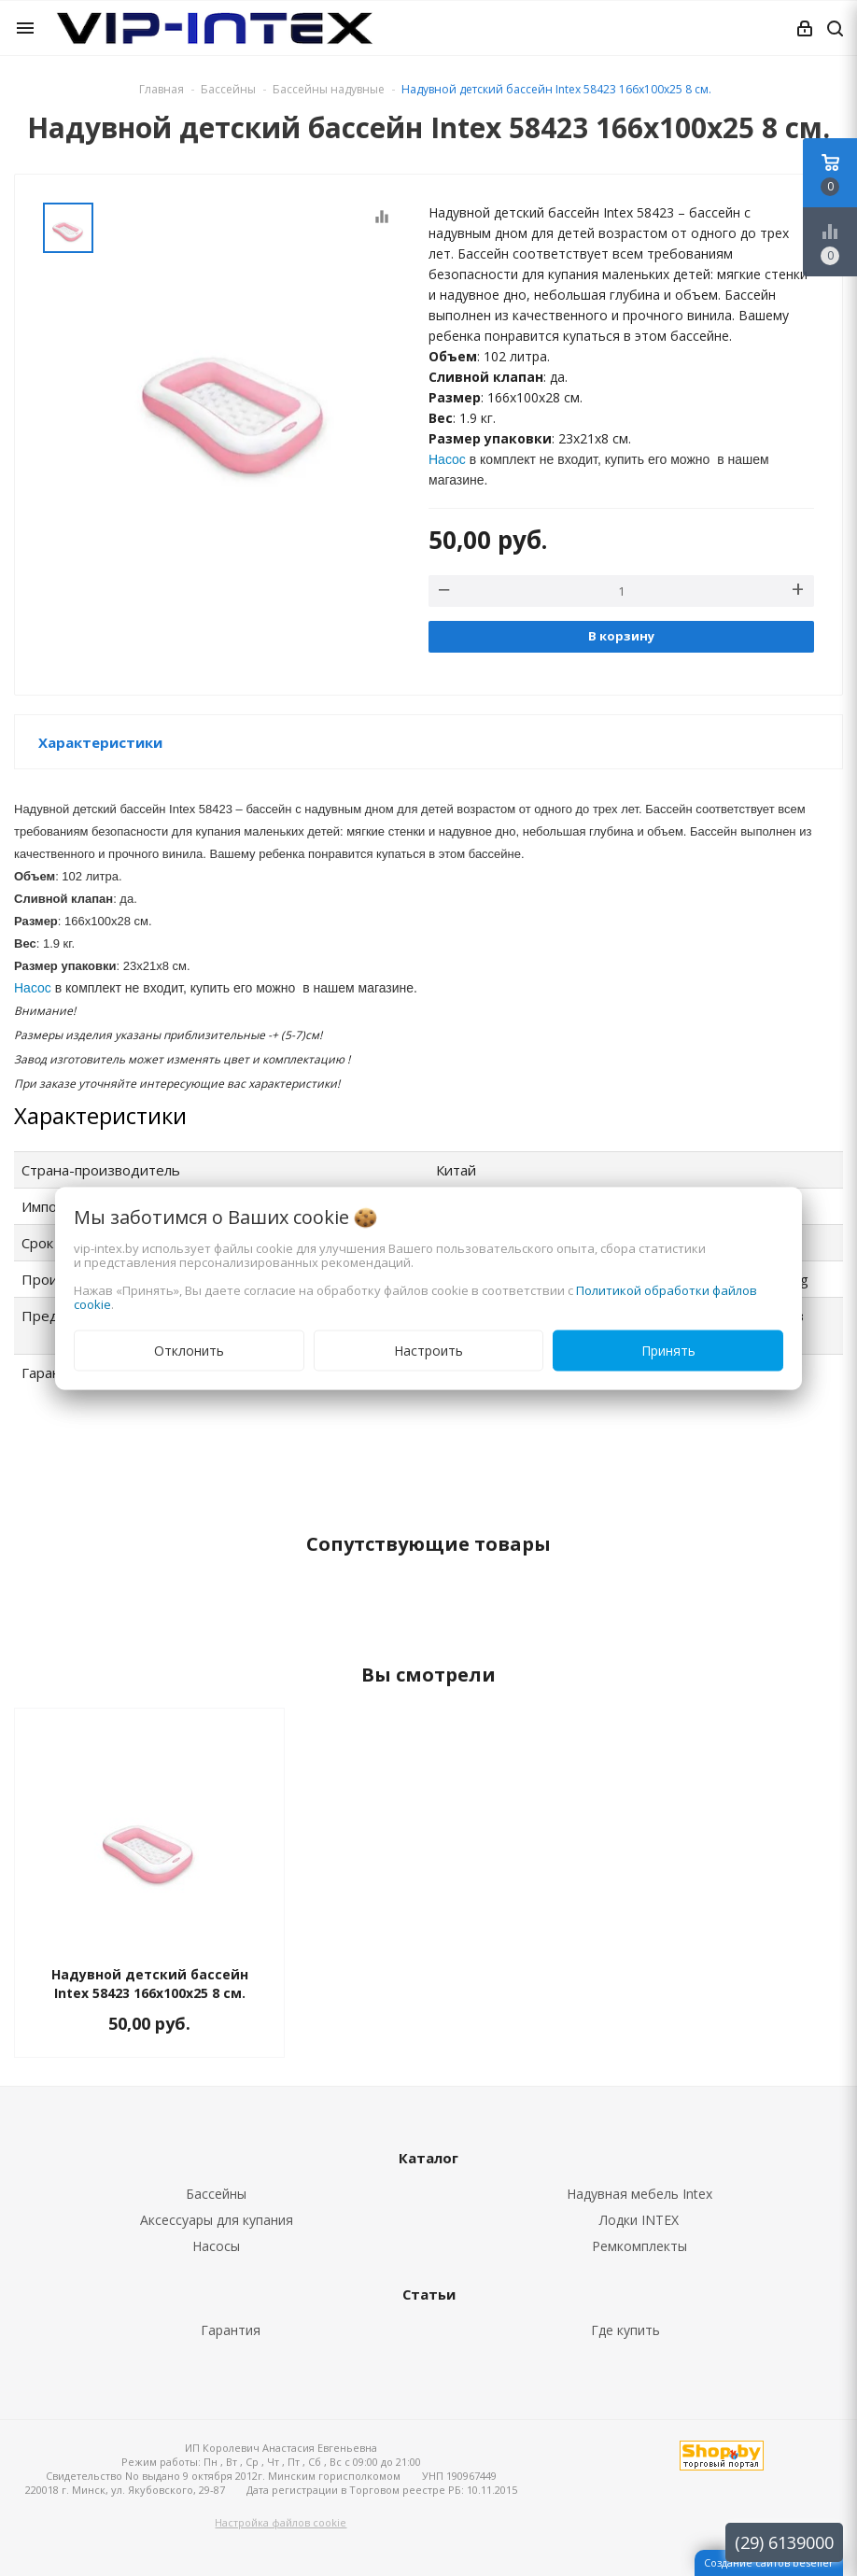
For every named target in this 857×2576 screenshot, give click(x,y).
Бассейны (216, 2194)
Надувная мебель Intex (639, 2194)
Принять (668, 1349)
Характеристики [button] (100, 742)
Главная (161, 89)
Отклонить (189, 1349)
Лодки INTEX (639, 2220)
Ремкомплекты (639, 2246)
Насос (447, 459)
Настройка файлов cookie (280, 2522)
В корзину (621, 635)
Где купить (625, 2330)
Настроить (428, 1349)
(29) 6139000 (784, 2542)
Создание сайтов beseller (769, 2562)
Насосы (216, 2246)
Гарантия (230, 2330)
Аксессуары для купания (216, 2220)
